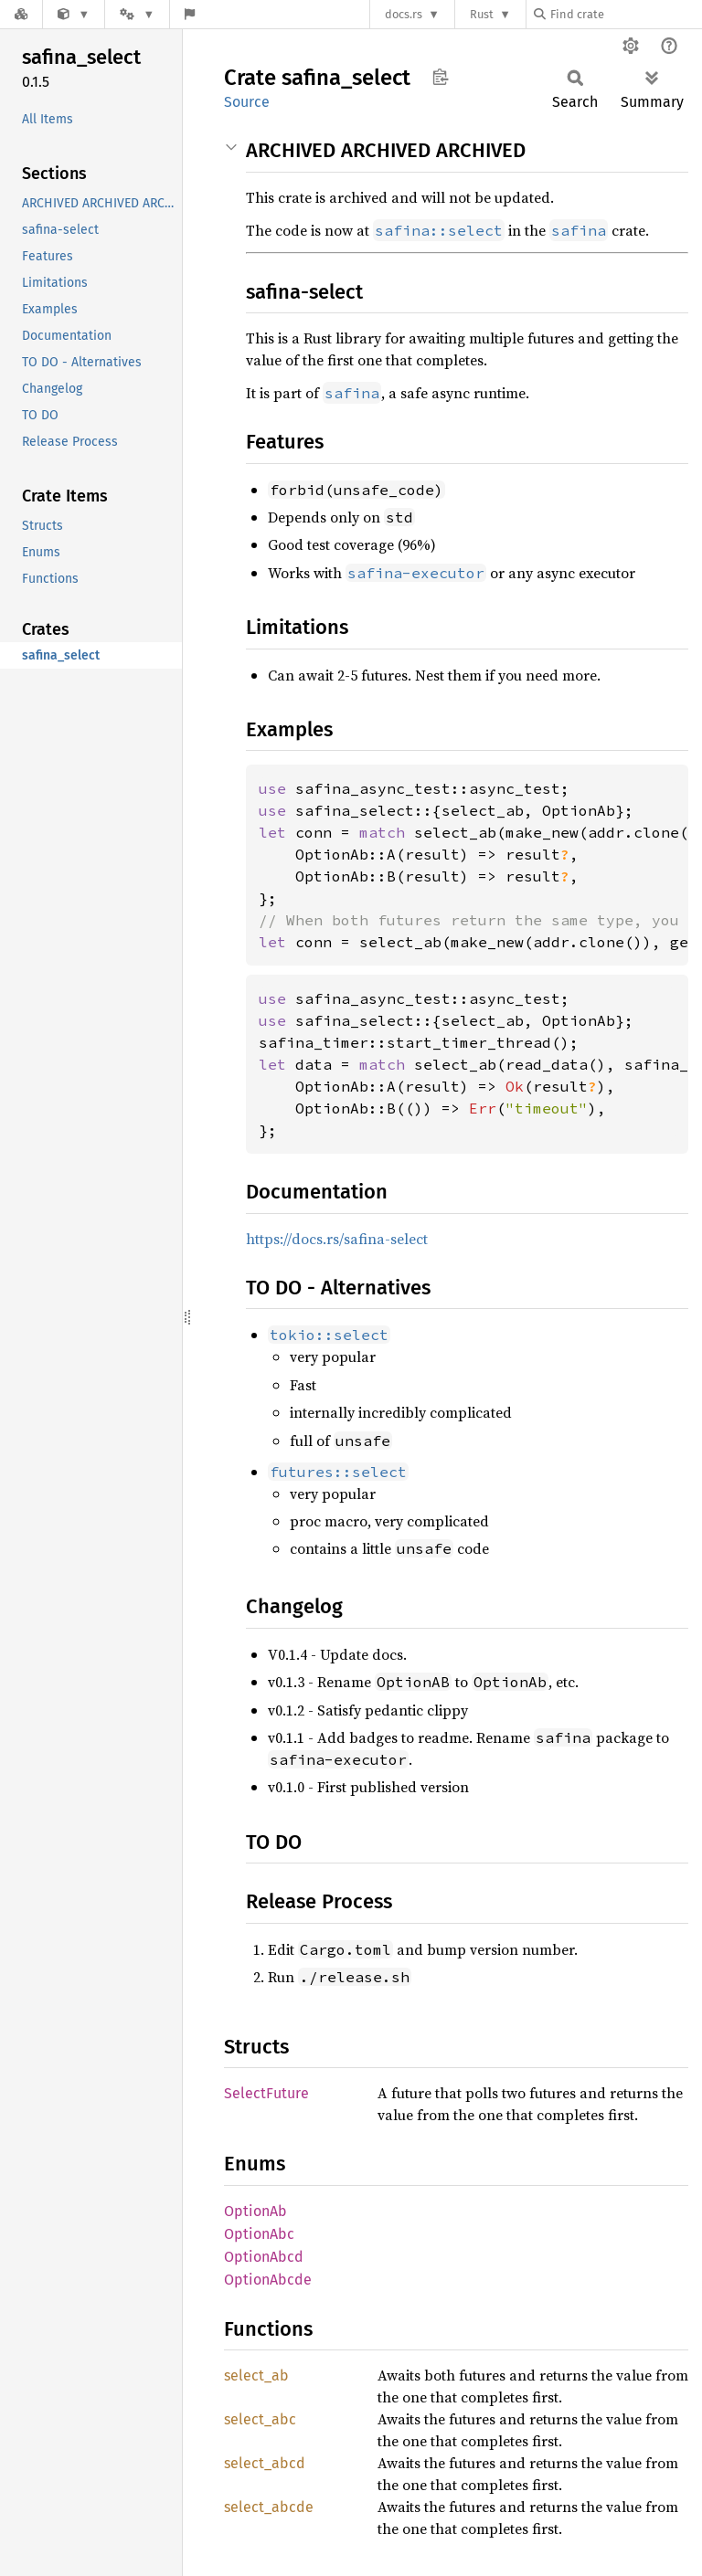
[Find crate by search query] (625, 14)
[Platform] (137, 14)
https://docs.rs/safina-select (337, 1239)
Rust (482, 14)
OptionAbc (259, 2234)
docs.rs (403, 14)
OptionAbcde (268, 2279)
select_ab (256, 2375)
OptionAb (255, 2211)
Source (247, 102)
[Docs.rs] (21, 14)
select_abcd (264, 2463)
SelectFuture (266, 2093)
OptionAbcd (263, 2256)
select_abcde (269, 2507)
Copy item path (440, 76)
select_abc (260, 2419)
